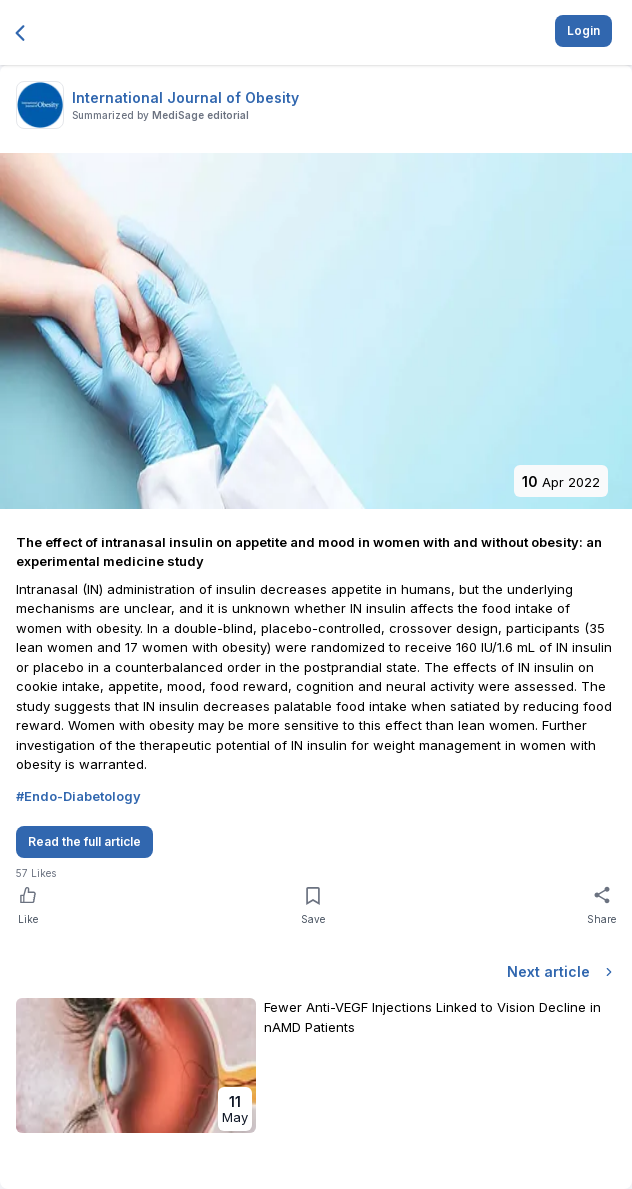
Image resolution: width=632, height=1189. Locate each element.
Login (583, 30)
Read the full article (84, 841)
